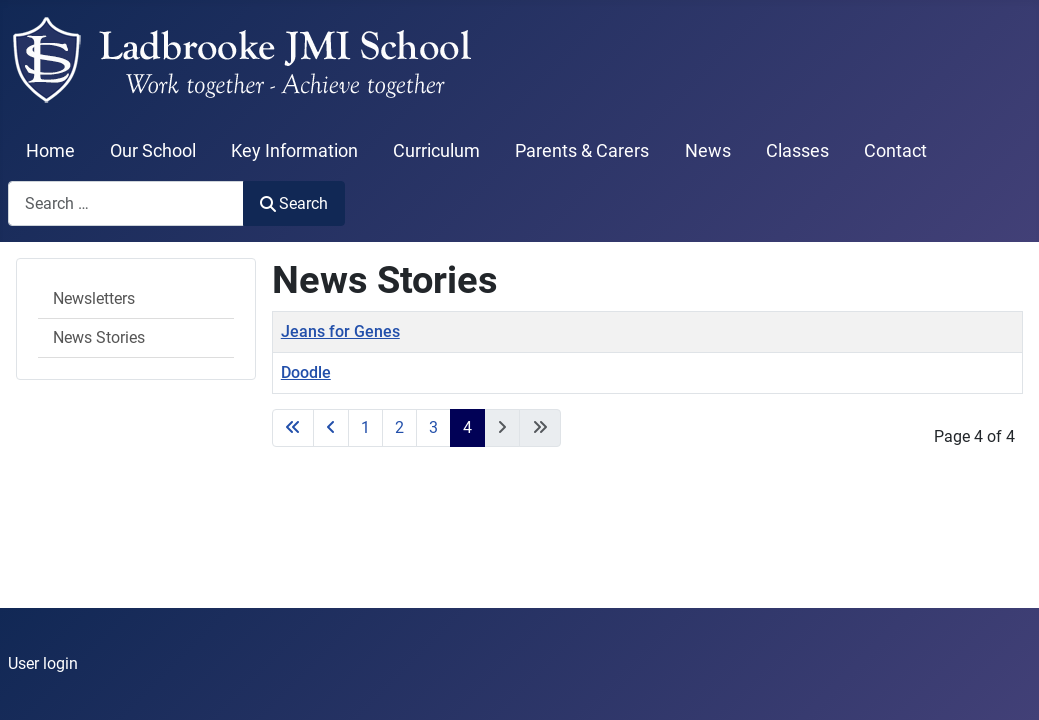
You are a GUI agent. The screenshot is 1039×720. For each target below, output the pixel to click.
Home (50, 151)
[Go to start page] (293, 428)
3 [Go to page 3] (433, 427)
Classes (797, 151)
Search (294, 203)
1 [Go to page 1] (365, 427)
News (708, 151)
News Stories (99, 337)
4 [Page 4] (467, 427)
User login (43, 663)
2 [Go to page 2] (399, 427)
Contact (895, 151)
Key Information (294, 151)
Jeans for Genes (340, 331)
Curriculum (436, 151)
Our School (153, 151)
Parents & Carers (582, 151)
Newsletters (94, 298)
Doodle (306, 372)
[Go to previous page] (331, 428)
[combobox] (126, 203)
